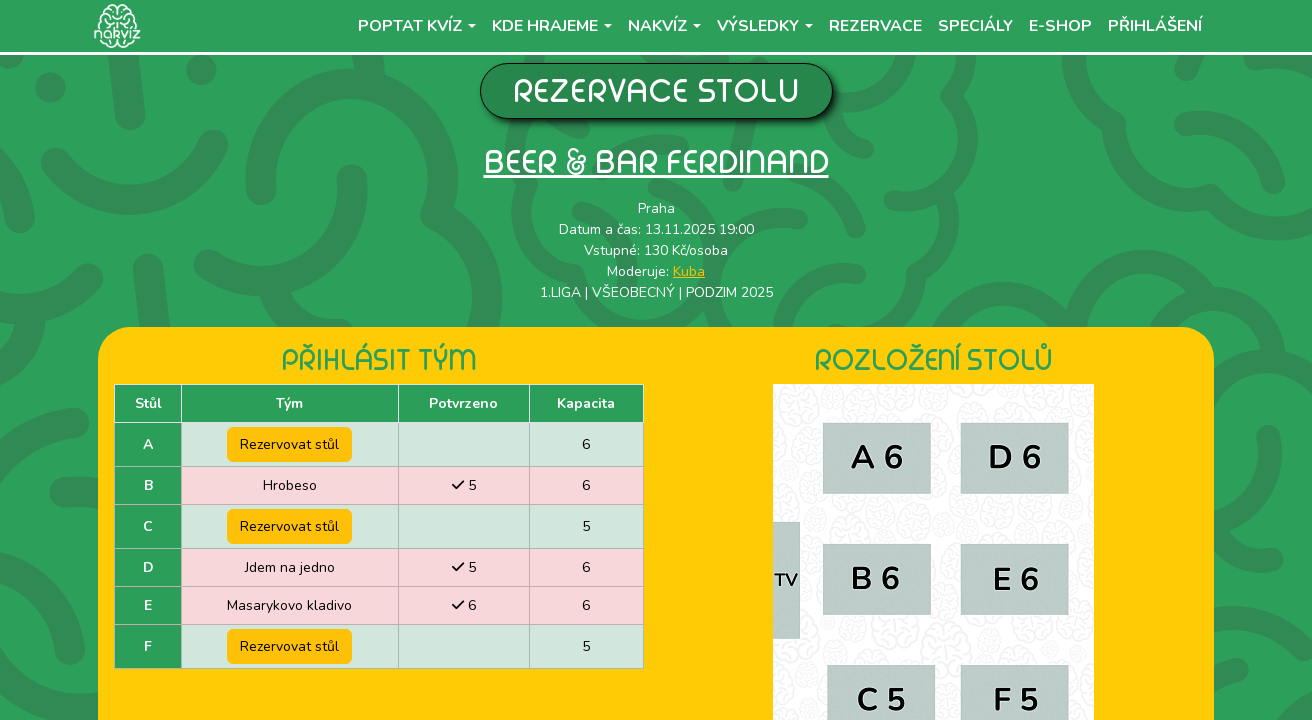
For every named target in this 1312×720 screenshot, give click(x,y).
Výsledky (758, 26)
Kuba (689, 271)
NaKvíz (658, 26)
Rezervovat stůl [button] (289, 444)
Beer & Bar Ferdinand (656, 161)
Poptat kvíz (410, 26)
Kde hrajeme (545, 26)
